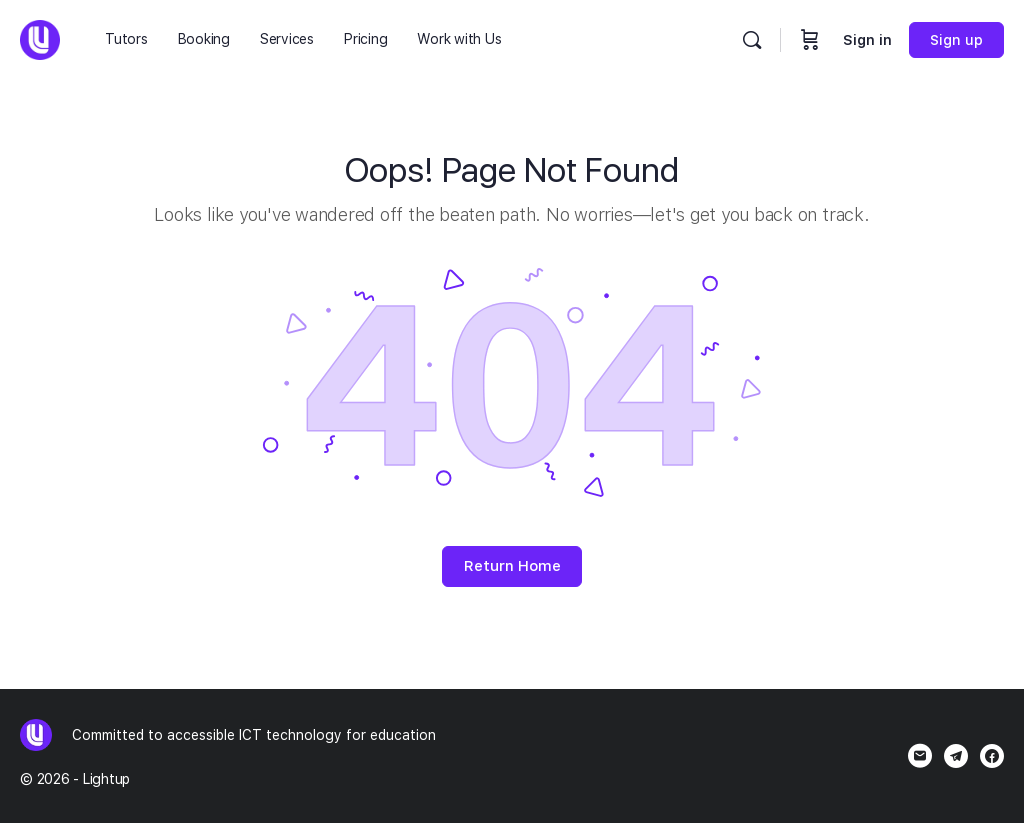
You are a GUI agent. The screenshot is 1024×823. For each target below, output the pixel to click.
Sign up (956, 40)
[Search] (752, 40)
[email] (920, 756)
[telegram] (956, 756)
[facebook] (992, 756)
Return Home (512, 566)
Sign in (867, 40)
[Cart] (810, 40)
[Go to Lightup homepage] (40, 37)
